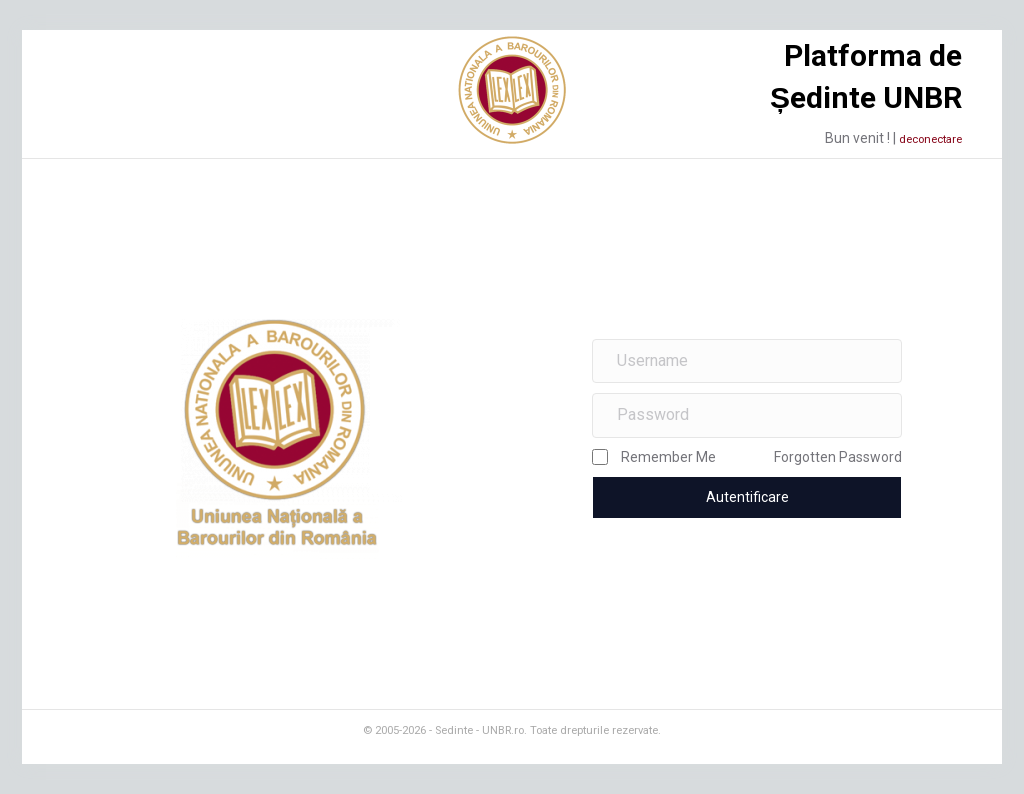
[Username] (747, 361)
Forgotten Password (838, 457)
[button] (747, 497)
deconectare (930, 139)
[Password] (747, 415)
